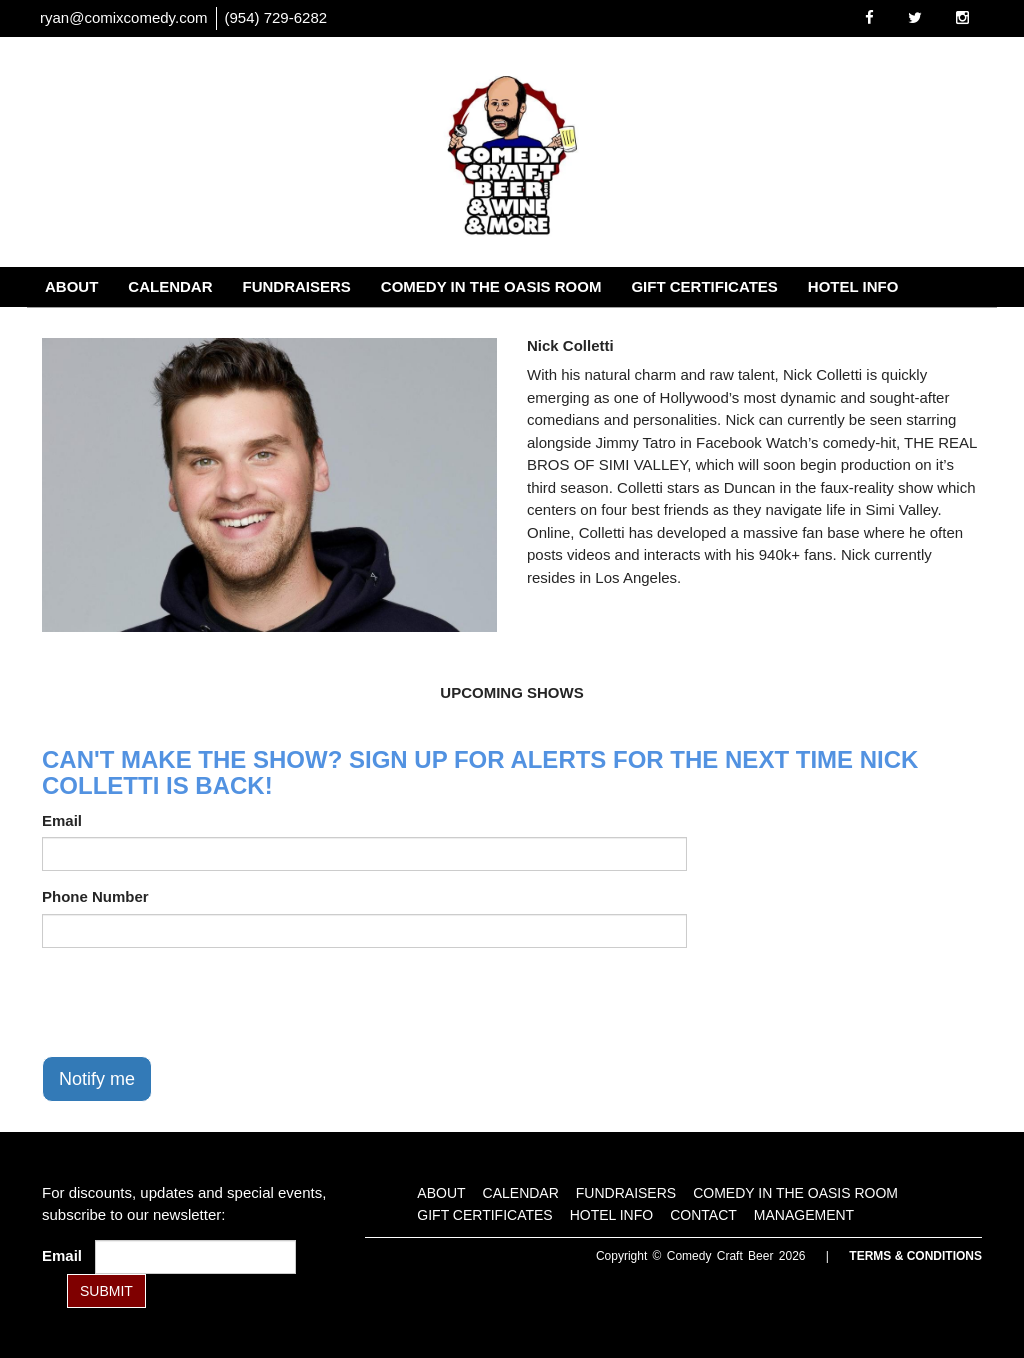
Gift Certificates (704, 286)
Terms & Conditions (915, 1256)
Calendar (170, 286)
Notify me (97, 1079)
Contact (81, 326)
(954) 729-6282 (276, 17)
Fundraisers (297, 286)
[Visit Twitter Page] (915, 17)
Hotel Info (853, 286)
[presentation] (194, 1002)
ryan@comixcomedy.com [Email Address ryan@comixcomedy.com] (124, 17)
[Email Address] (195, 1257)
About (71, 286)
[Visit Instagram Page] (962, 17)
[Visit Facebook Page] (869, 17)
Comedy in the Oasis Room (491, 286)
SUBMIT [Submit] (106, 1291)
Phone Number (95, 896)
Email (62, 820)
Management (201, 326)
